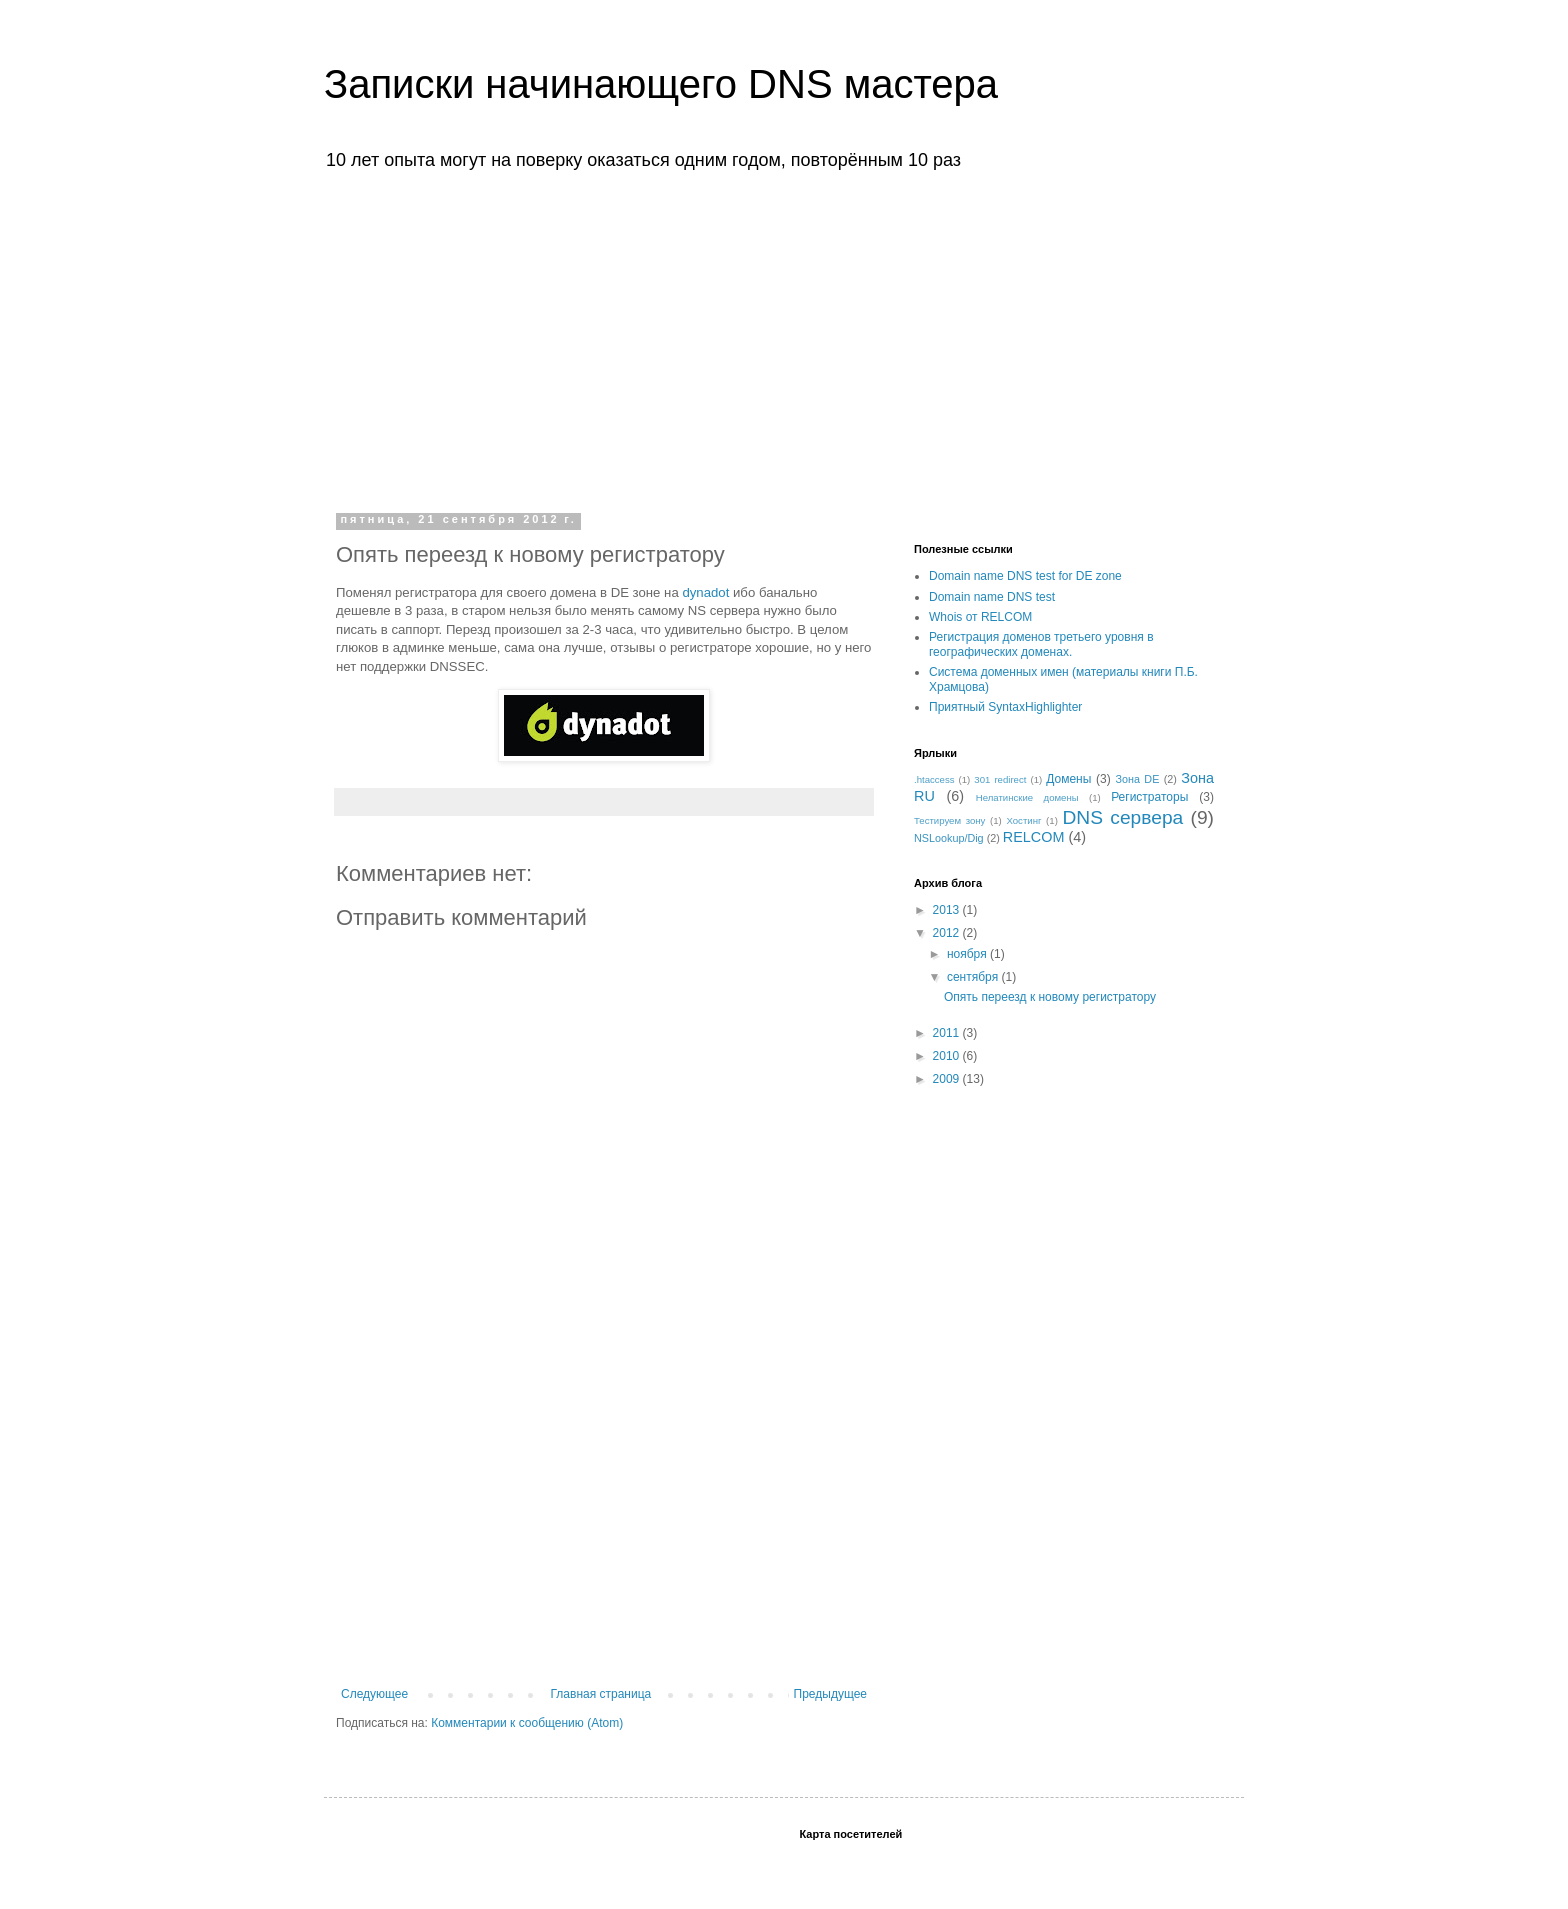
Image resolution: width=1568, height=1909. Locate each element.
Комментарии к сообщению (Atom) (527, 1723)
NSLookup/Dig (949, 838)
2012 (948, 933)
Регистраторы (1149, 797)
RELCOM (1034, 837)
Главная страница (601, 1694)
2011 (948, 1033)
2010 (948, 1056)
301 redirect (1000, 779)
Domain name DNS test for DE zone (1025, 576)
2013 (948, 910)
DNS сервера (1123, 817)
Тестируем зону (949, 820)
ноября (968, 954)
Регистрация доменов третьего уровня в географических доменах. (1041, 644)
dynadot (705, 592)
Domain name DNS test (992, 597)
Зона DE (1137, 779)
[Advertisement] (784, 338)
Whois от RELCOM (980, 617)
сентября (974, 977)
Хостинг (1023, 820)
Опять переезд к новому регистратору (1050, 997)
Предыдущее (830, 1694)
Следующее (374, 1694)
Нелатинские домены (1027, 797)
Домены (1068, 779)
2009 (948, 1079)
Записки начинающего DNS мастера (661, 84)
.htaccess (934, 779)
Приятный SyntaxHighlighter (1005, 707)
